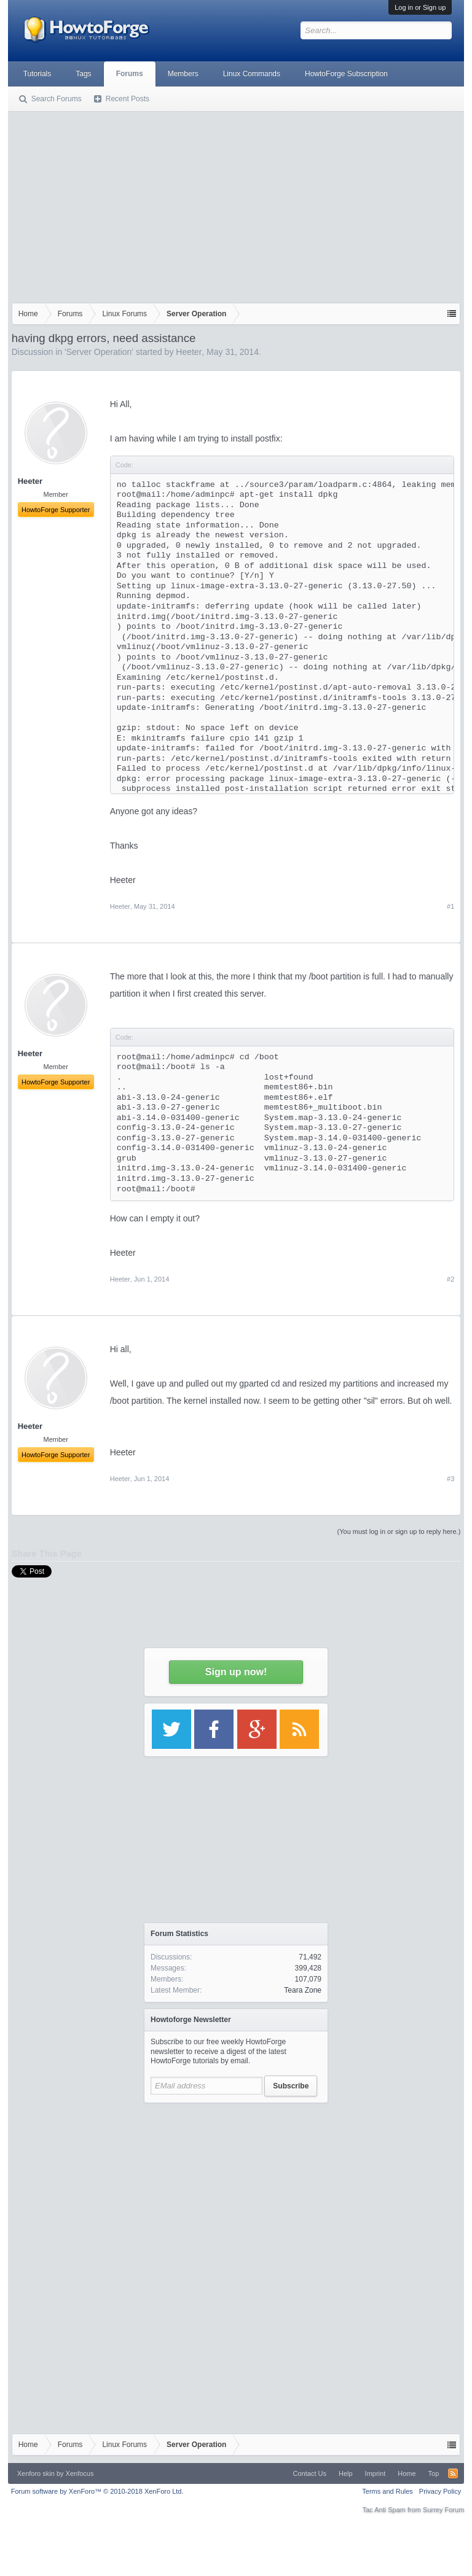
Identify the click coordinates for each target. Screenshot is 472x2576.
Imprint (375, 2473)
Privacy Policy (440, 2491)
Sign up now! (236, 1672)
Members (183, 73)
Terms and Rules (387, 2491)
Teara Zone (302, 1990)
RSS (453, 2473)
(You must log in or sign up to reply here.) (399, 1531)
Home (406, 2473)
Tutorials (37, 73)
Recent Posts (127, 99)
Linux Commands (251, 73)
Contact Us (309, 2473)
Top (433, 2473)
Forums (129, 73)
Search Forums (56, 99)
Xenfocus (80, 2473)
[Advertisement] (236, 204)
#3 (450, 1478)
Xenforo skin (36, 2473)
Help (346, 2473)
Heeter (189, 352)
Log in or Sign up (420, 7)
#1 (450, 906)
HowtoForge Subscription (346, 73)
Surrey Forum (443, 2509)
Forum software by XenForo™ (97, 2491)
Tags (83, 73)
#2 (450, 1279)
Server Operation (99, 352)
